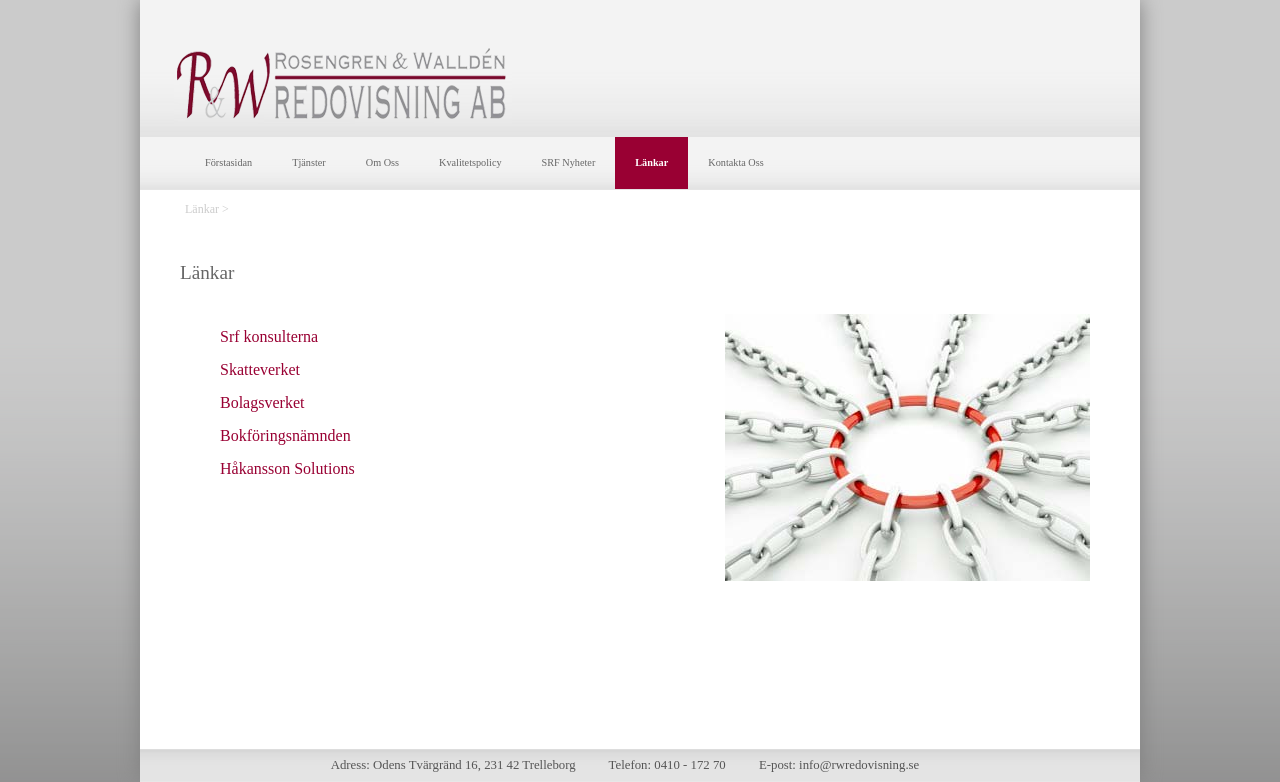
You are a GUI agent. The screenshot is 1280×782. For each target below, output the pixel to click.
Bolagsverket (262, 402)
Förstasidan (228, 162)
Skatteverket (260, 369)
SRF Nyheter (569, 162)
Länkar (651, 162)
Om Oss (382, 162)
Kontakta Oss (735, 162)
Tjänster (309, 162)
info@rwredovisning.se (859, 765)
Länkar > (207, 209)
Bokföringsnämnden (285, 435)
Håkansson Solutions (287, 468)
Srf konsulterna (269, 336)
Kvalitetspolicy (470, 162)
